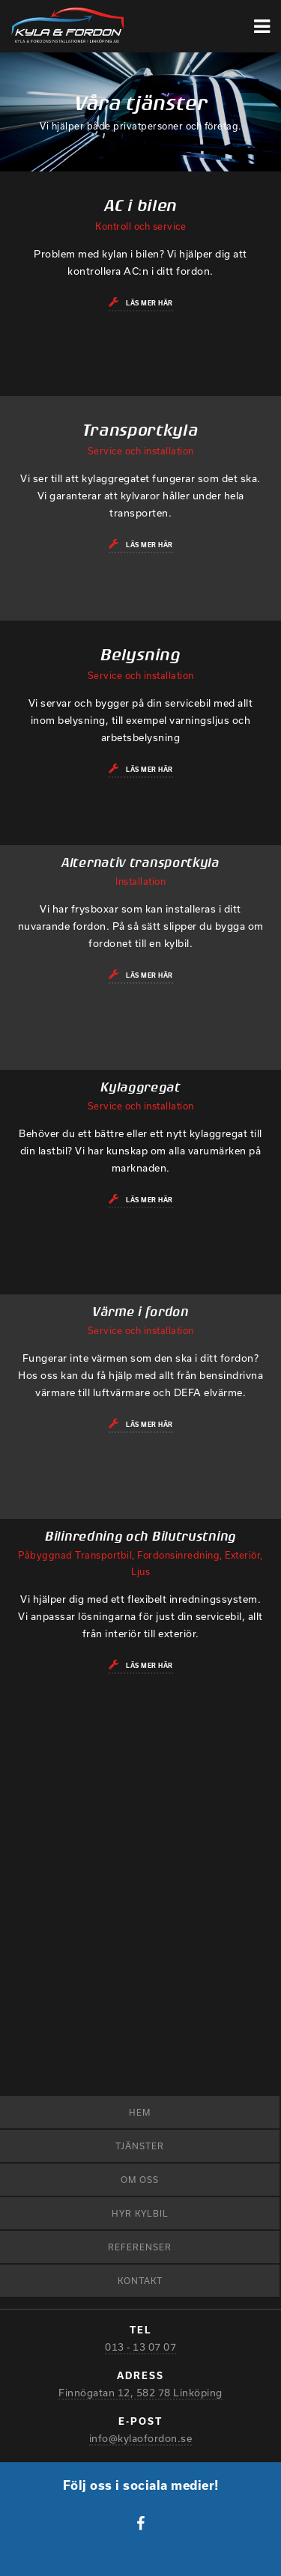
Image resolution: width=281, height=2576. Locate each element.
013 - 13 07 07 (140, 2347)
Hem (140, 2112)
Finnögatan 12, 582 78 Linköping (140, 2393)
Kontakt (140, 2281)
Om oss (140, 2179)
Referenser (140, 2247)
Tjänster (139, 2146)
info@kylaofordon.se (141, 2438)
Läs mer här (149, 303)
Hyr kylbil (140, 2213)
